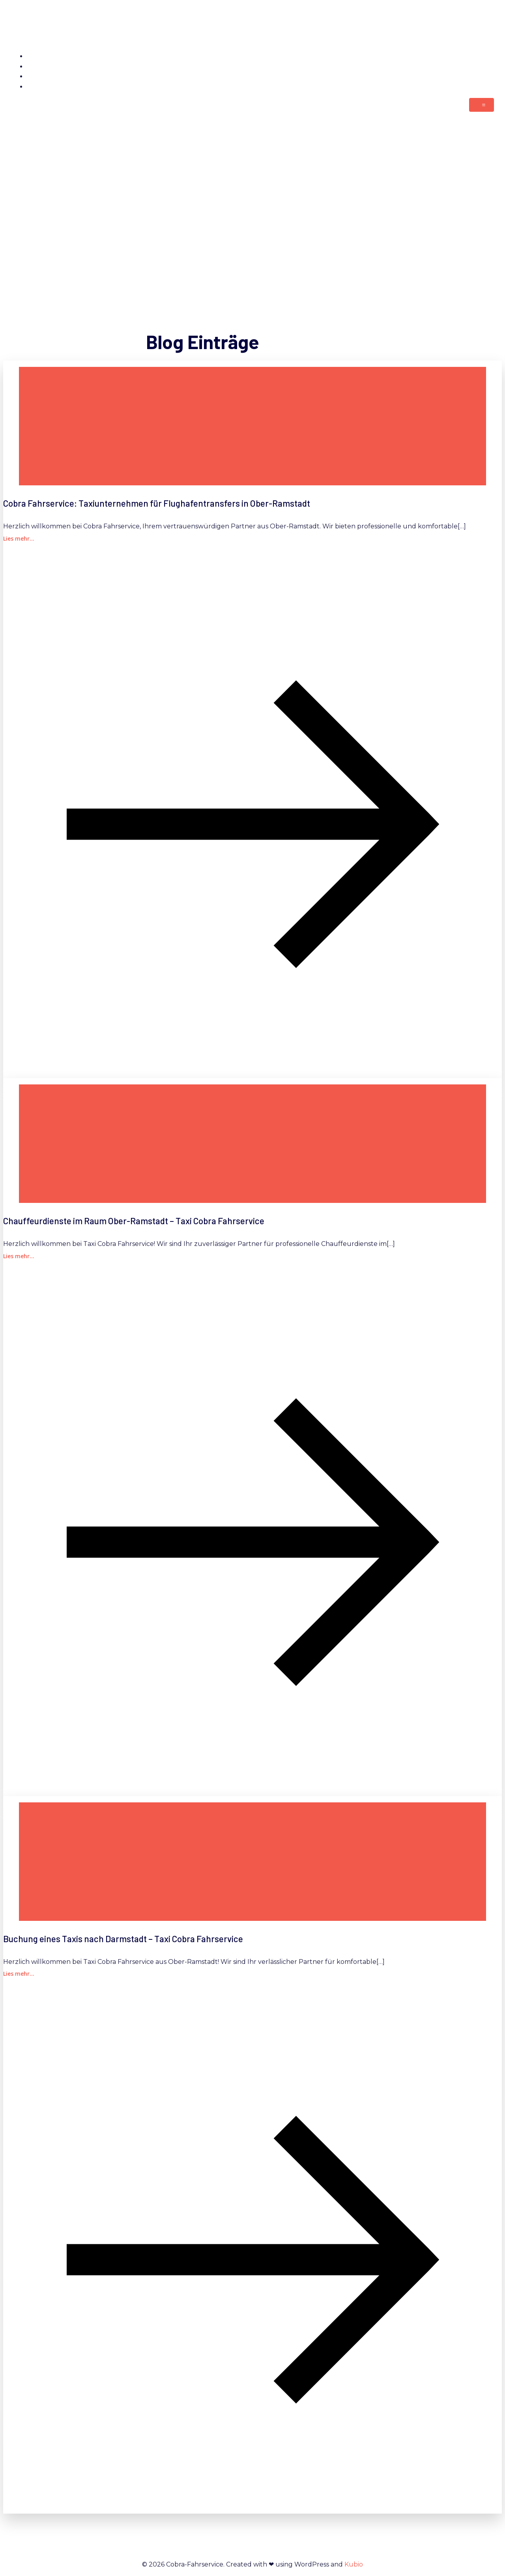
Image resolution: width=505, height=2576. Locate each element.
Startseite (478, 56)
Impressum (475, 76)
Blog (486, 86)
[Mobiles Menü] (481, 105)
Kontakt (481, 66)
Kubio (353, 2564)
